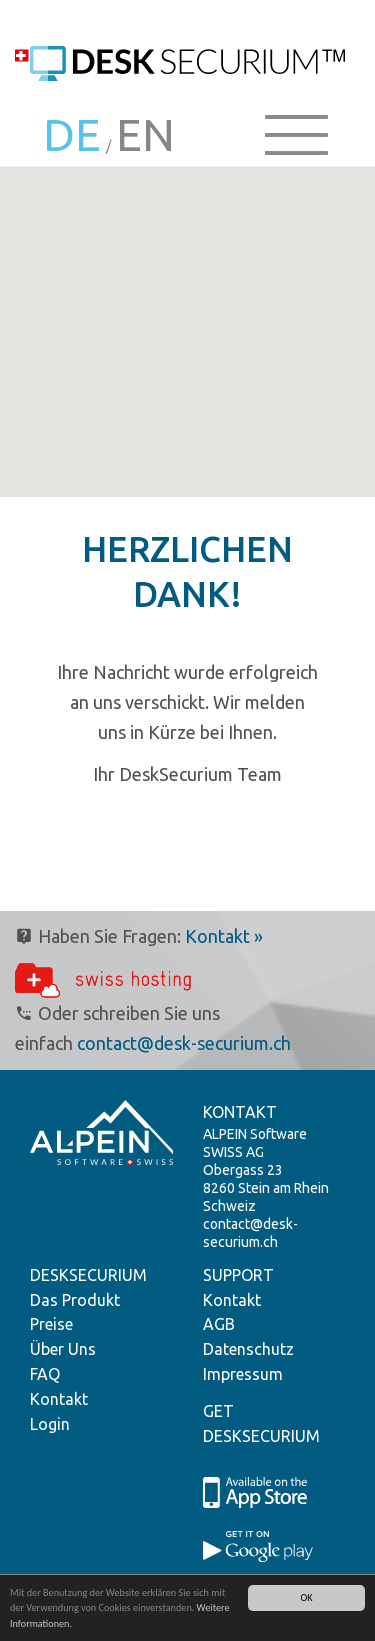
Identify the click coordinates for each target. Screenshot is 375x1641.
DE (72, 134)
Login (50, 1424)
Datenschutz (248, 1349)
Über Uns (63, 1349)
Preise (51, 1324)
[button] (188, 378)
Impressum (243, 1374)
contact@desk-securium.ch (184, 1043)
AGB (219, 1324)
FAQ (45, 1374)
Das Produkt (75, 1300)
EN (145, 134)
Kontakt (59, 1399)
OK (306, 1597)
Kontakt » (224, 936)
